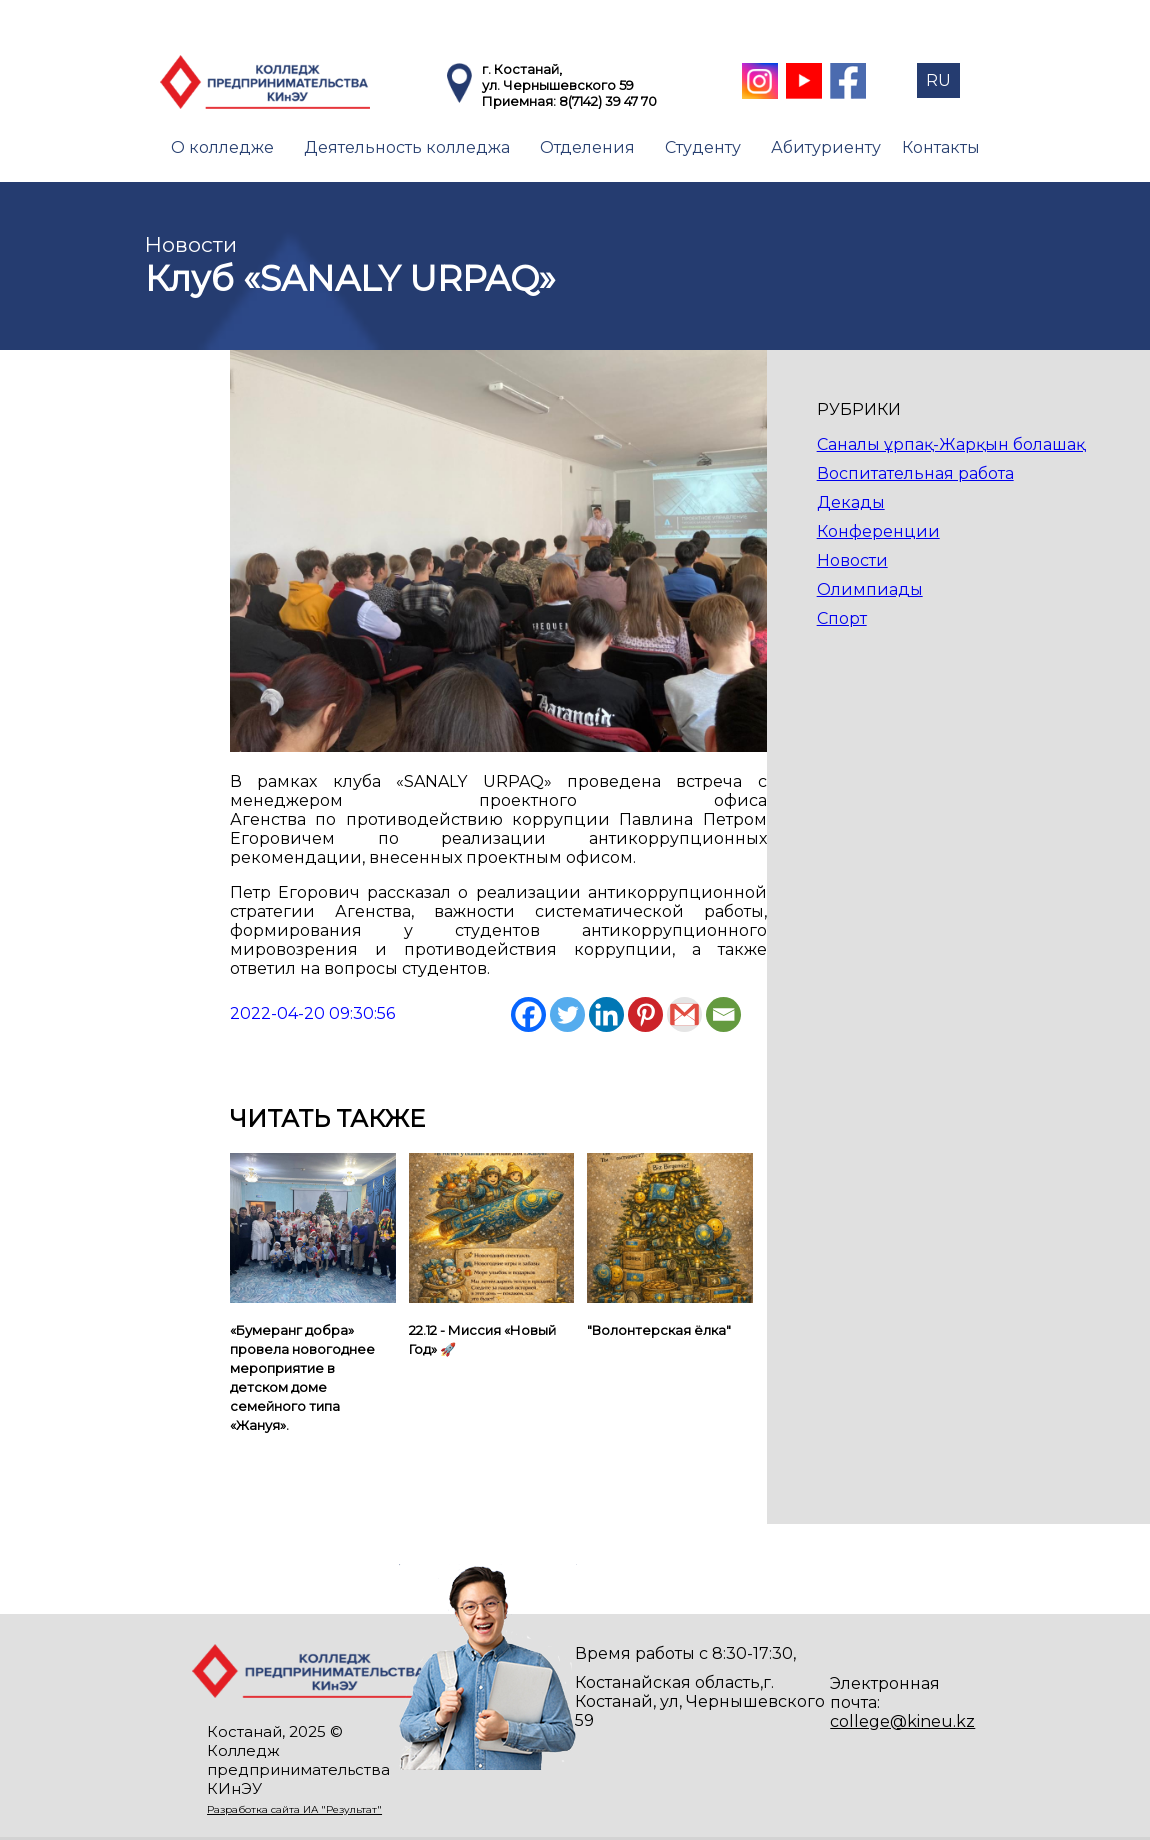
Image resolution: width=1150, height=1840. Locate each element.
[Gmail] (684, 1014)
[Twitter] (567, 1014)
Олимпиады (870, 589)
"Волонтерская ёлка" (659, 1330)
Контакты (941, 147)
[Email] (723, 1014)
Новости (852, 560)
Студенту (703, 147)
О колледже (222, 147)
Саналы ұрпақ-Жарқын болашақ (951, 444)
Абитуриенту (826, 147)
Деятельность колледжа (407, 147)
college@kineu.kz (902, 1721)
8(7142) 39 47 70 (608, 101)
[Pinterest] (645, 1014)
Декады (851, 502)
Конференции (878, 531)
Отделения (587, 147)
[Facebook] (528, 1014)
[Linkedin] (606, 1014)
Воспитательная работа (915, 473)
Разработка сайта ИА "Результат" (294, 1809)
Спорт (842, 618)
